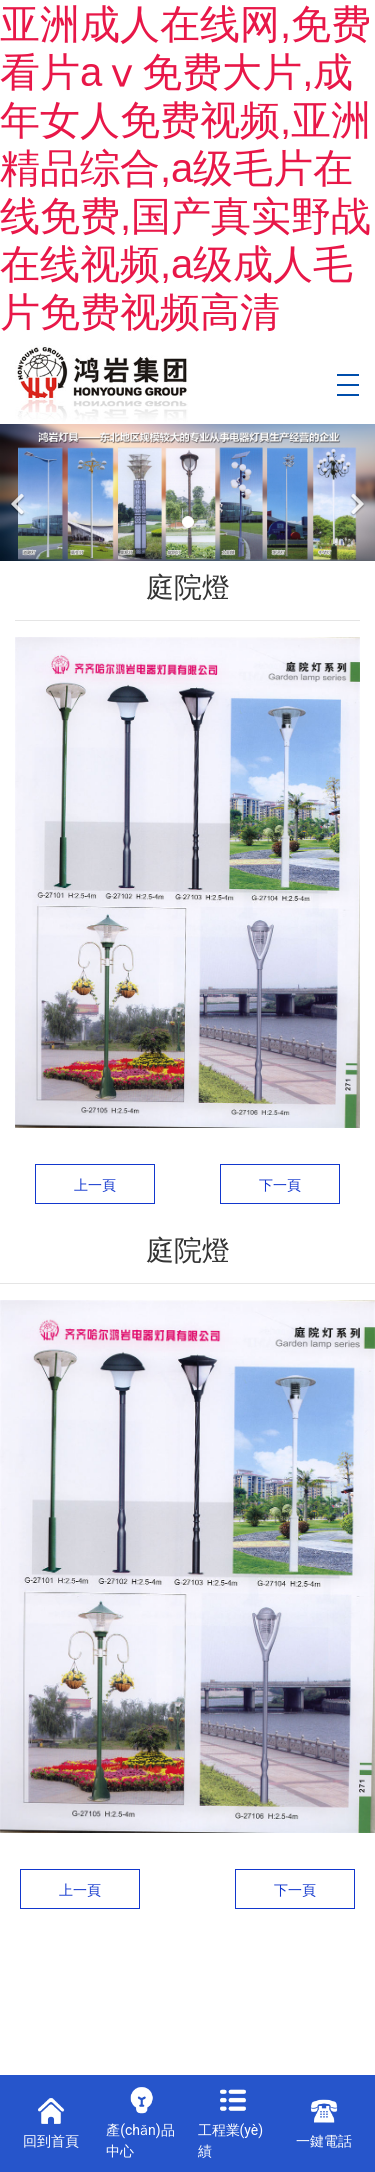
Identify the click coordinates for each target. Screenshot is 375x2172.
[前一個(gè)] (20, 492)
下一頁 (280, 1185)
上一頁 (95, 1185)
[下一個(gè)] (355, 492)
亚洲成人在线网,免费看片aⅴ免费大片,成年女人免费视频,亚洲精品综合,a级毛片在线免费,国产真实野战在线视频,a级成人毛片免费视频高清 (185, 168)
